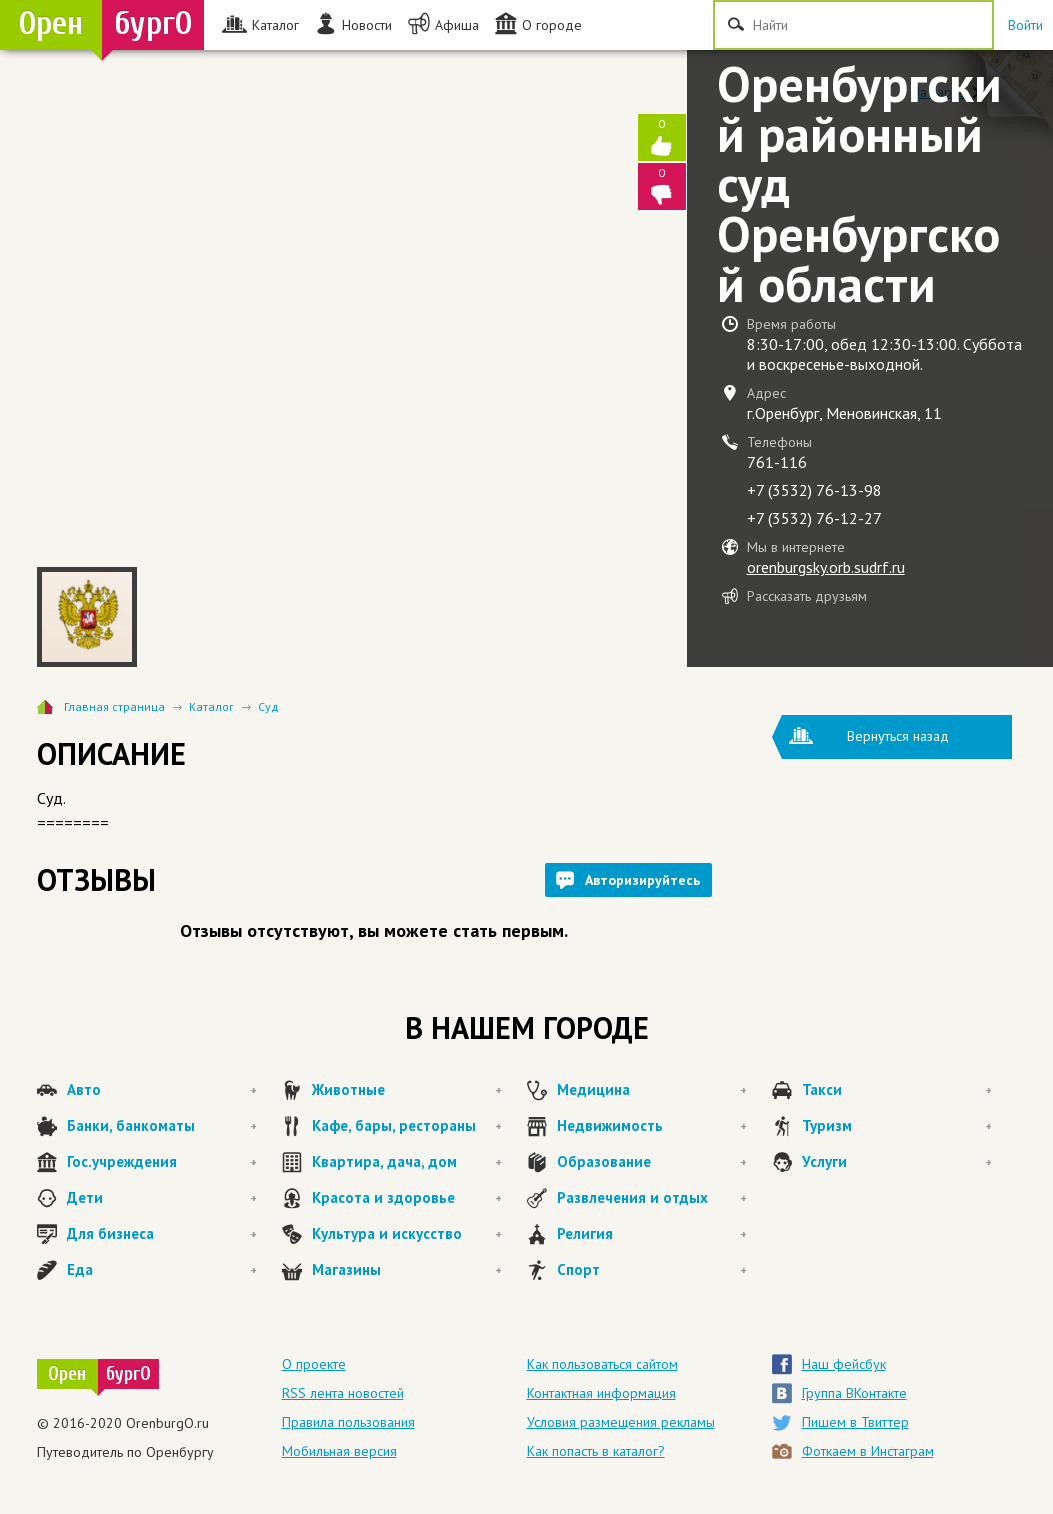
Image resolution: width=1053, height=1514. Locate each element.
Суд (268, 706)
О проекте (314, 1364)
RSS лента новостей (343, 1393)
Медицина (652, 1090)
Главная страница (114, 706)
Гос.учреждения (162, 1162)
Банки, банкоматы (162, 1126)
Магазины (407, 1270)
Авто (162, 1090)
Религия (652, 1234)
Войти (1025, 25)
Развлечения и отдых (652, 1198)
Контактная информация (601, 1393)
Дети (162, 1198)
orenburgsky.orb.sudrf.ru (826, 567)
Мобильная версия (339, 1451)
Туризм (897, 1126)
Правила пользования (348, 1422)
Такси (897, 1090)
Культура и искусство (407, 1234)
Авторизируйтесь (642, 880)
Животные (407, 1090)
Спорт (652, 1270)
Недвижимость (652, 1126)
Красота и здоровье (407, 1198)
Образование (652, 1162)
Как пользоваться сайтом (602, 1364)
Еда (162, 1270)
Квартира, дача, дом (407, 1162)
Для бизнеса (162, 1234)
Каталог (211, 706)
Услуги (897, 1162)
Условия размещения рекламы (621, 1422)
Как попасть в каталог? (596, 1451)
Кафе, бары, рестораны (407, 1126)
